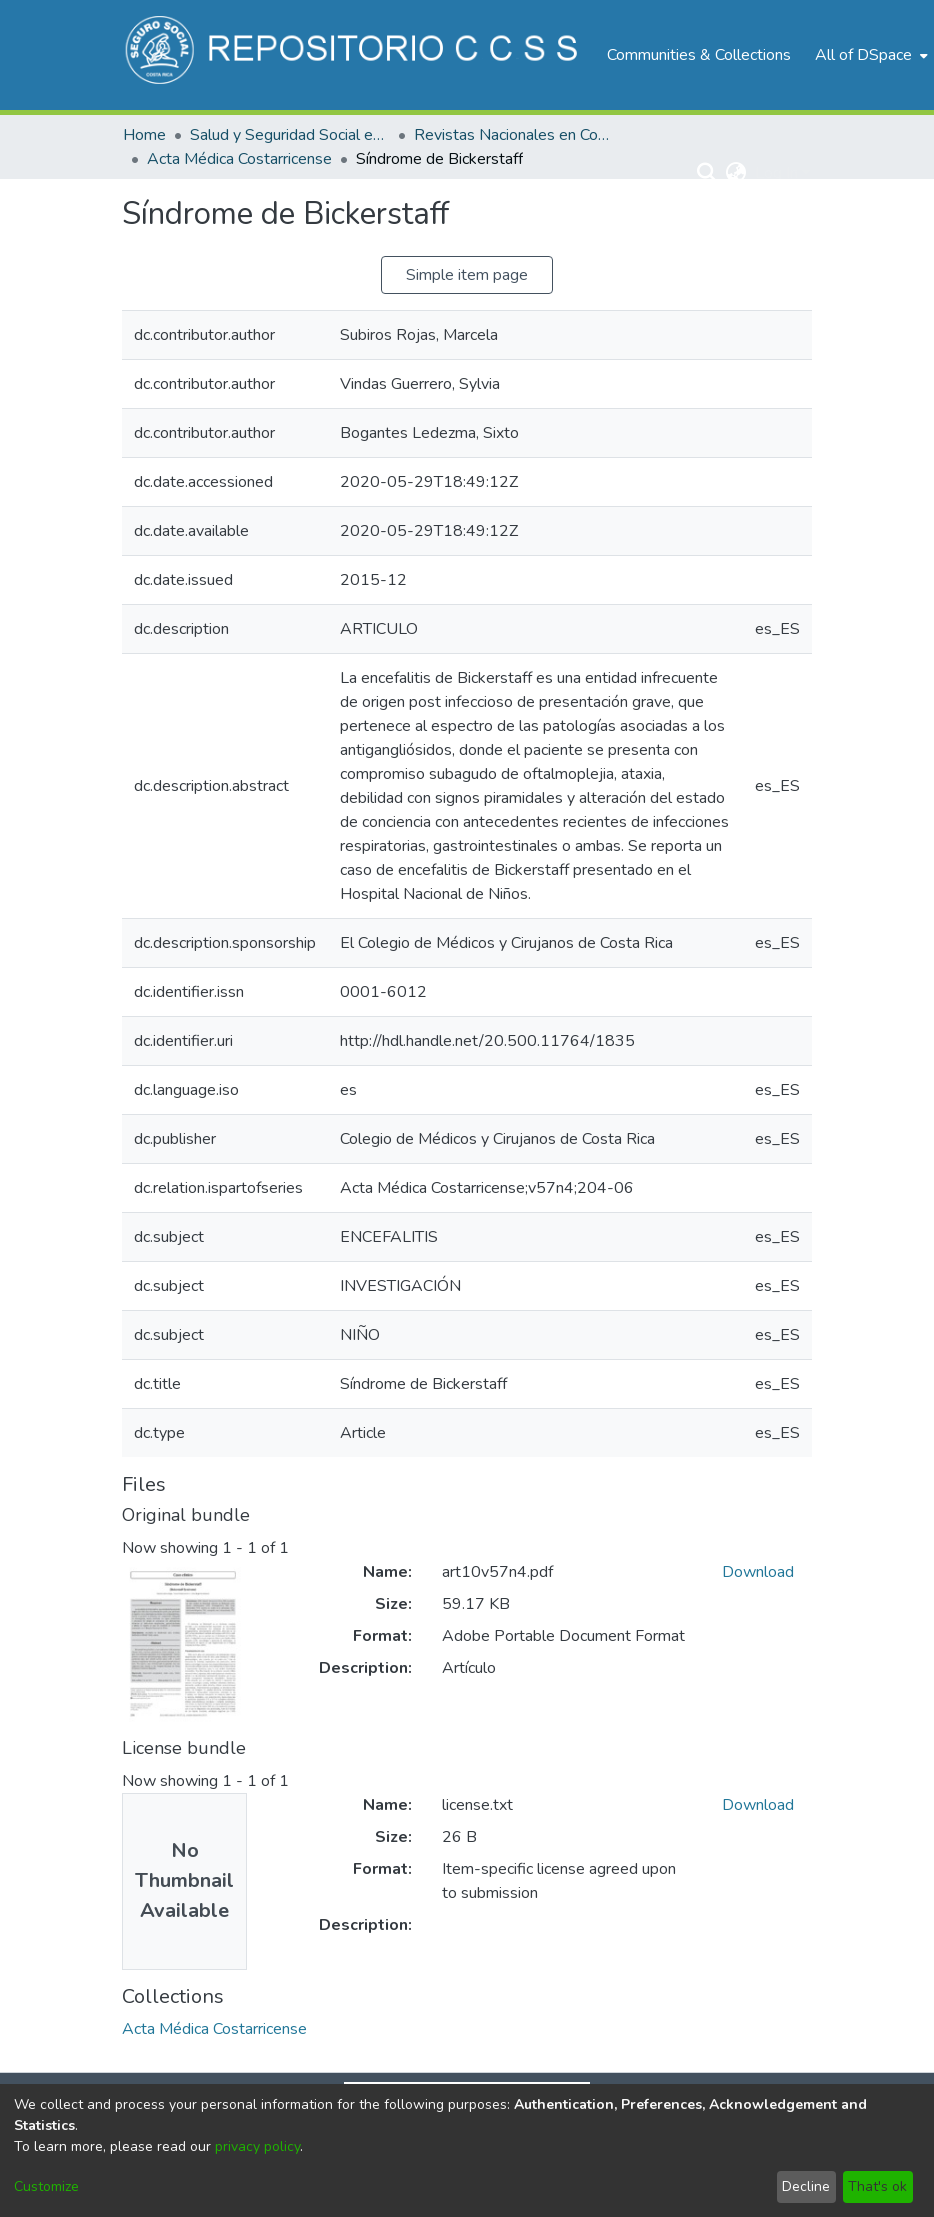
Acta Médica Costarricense (239, 159)
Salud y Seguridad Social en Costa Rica (290, 135)
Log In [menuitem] (776, 173)
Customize (46, 2186)
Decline (806, 2186)
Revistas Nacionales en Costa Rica (514, 135)
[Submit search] (707, 173)
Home (144, 135)
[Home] (354, 55)
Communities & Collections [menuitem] (699, 55)
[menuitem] (869, 55)
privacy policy (257, 2146)
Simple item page (467, 275)
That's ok (877, 2186)
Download (758, 1572)
